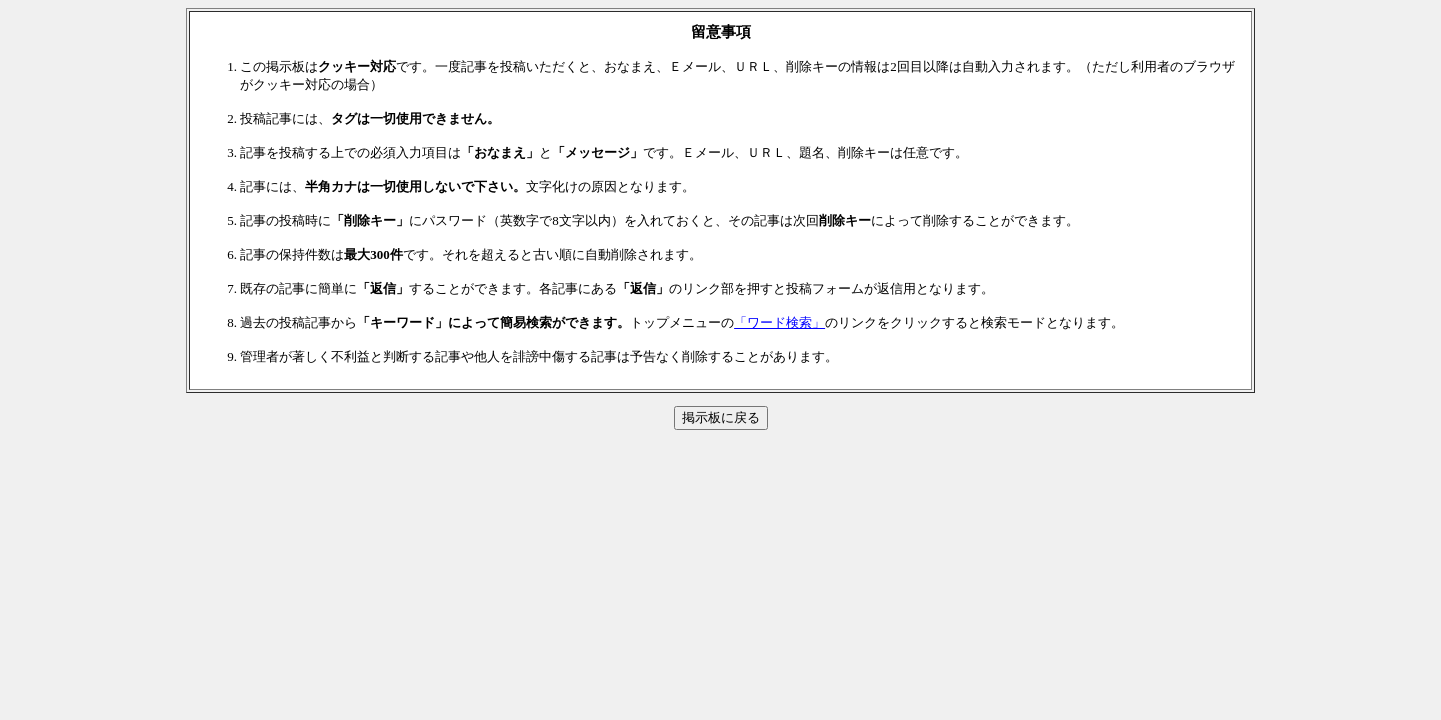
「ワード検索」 (779, 322)
